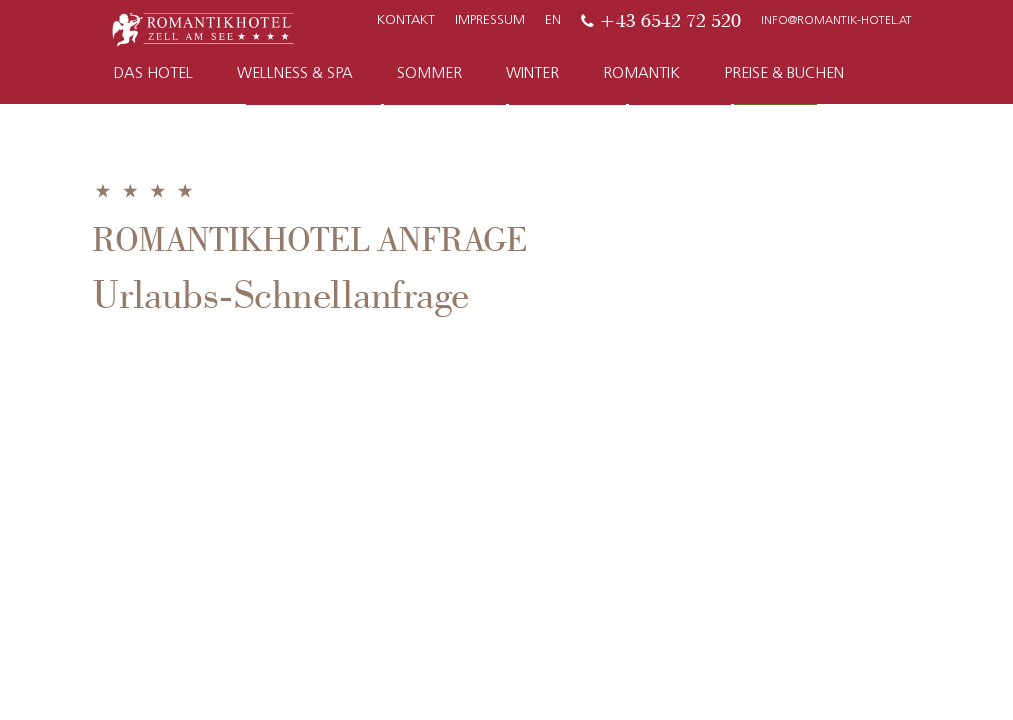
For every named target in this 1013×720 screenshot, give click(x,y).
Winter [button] (532, 74)
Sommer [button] (429, 74)
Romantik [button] (641, 74)
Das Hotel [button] (153, 74)
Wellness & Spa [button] (295, 74)
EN (553, 20)
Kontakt (406, 20)
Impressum (490, 20)
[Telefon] (661, 21)
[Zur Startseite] (203, 27)
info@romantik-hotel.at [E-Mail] (836, 21)
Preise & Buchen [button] (784, 74)
